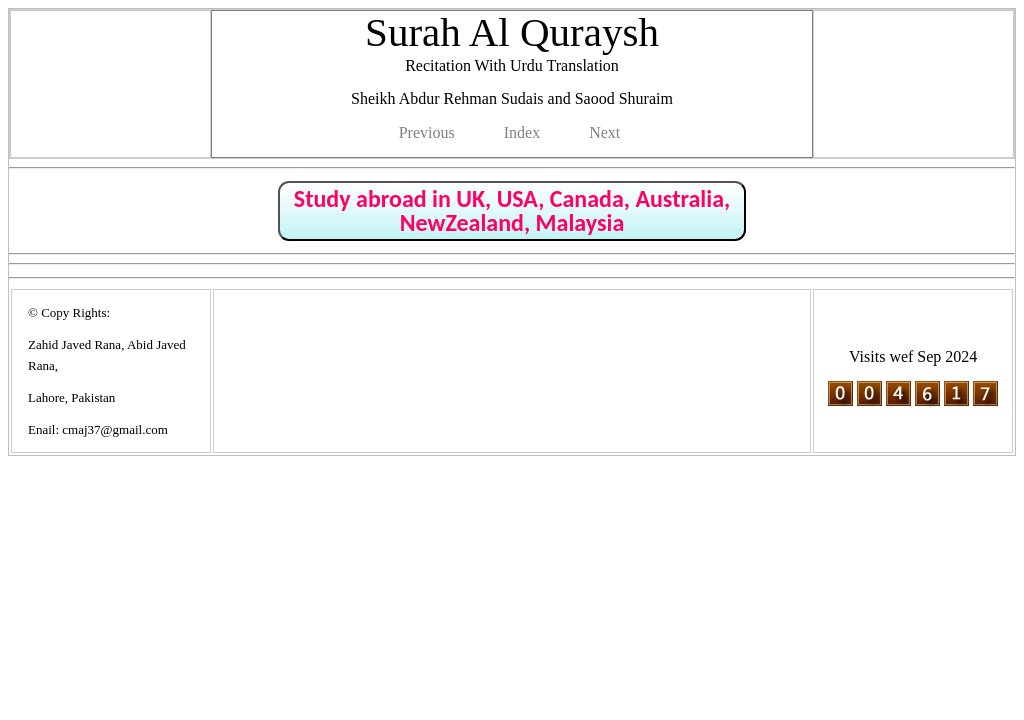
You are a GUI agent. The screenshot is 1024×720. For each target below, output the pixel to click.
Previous (427, 132)
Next (604, 132)
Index (522, 132)
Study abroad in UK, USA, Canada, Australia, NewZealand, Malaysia (512, 210)
